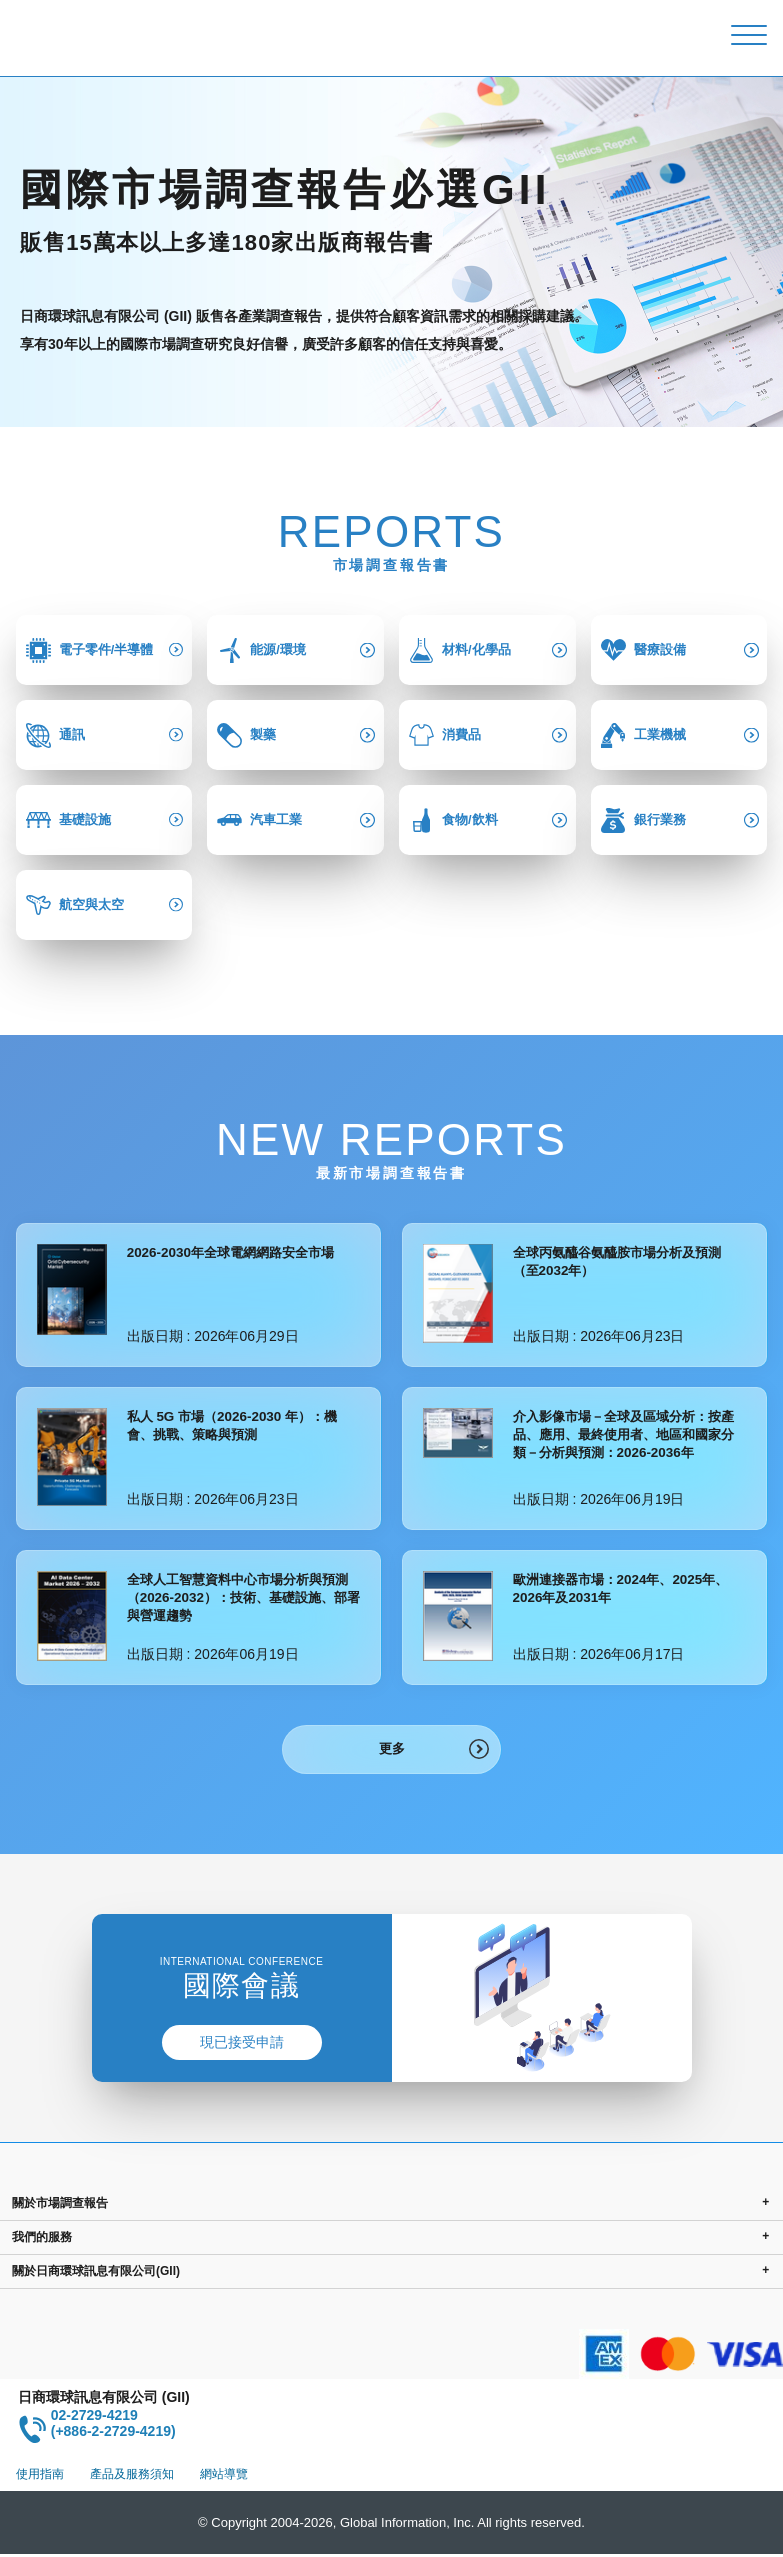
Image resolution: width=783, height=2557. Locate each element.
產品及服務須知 (132, 2477)
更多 (392, 1750)
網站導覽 (224, 2477)
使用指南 (40, 2477)
